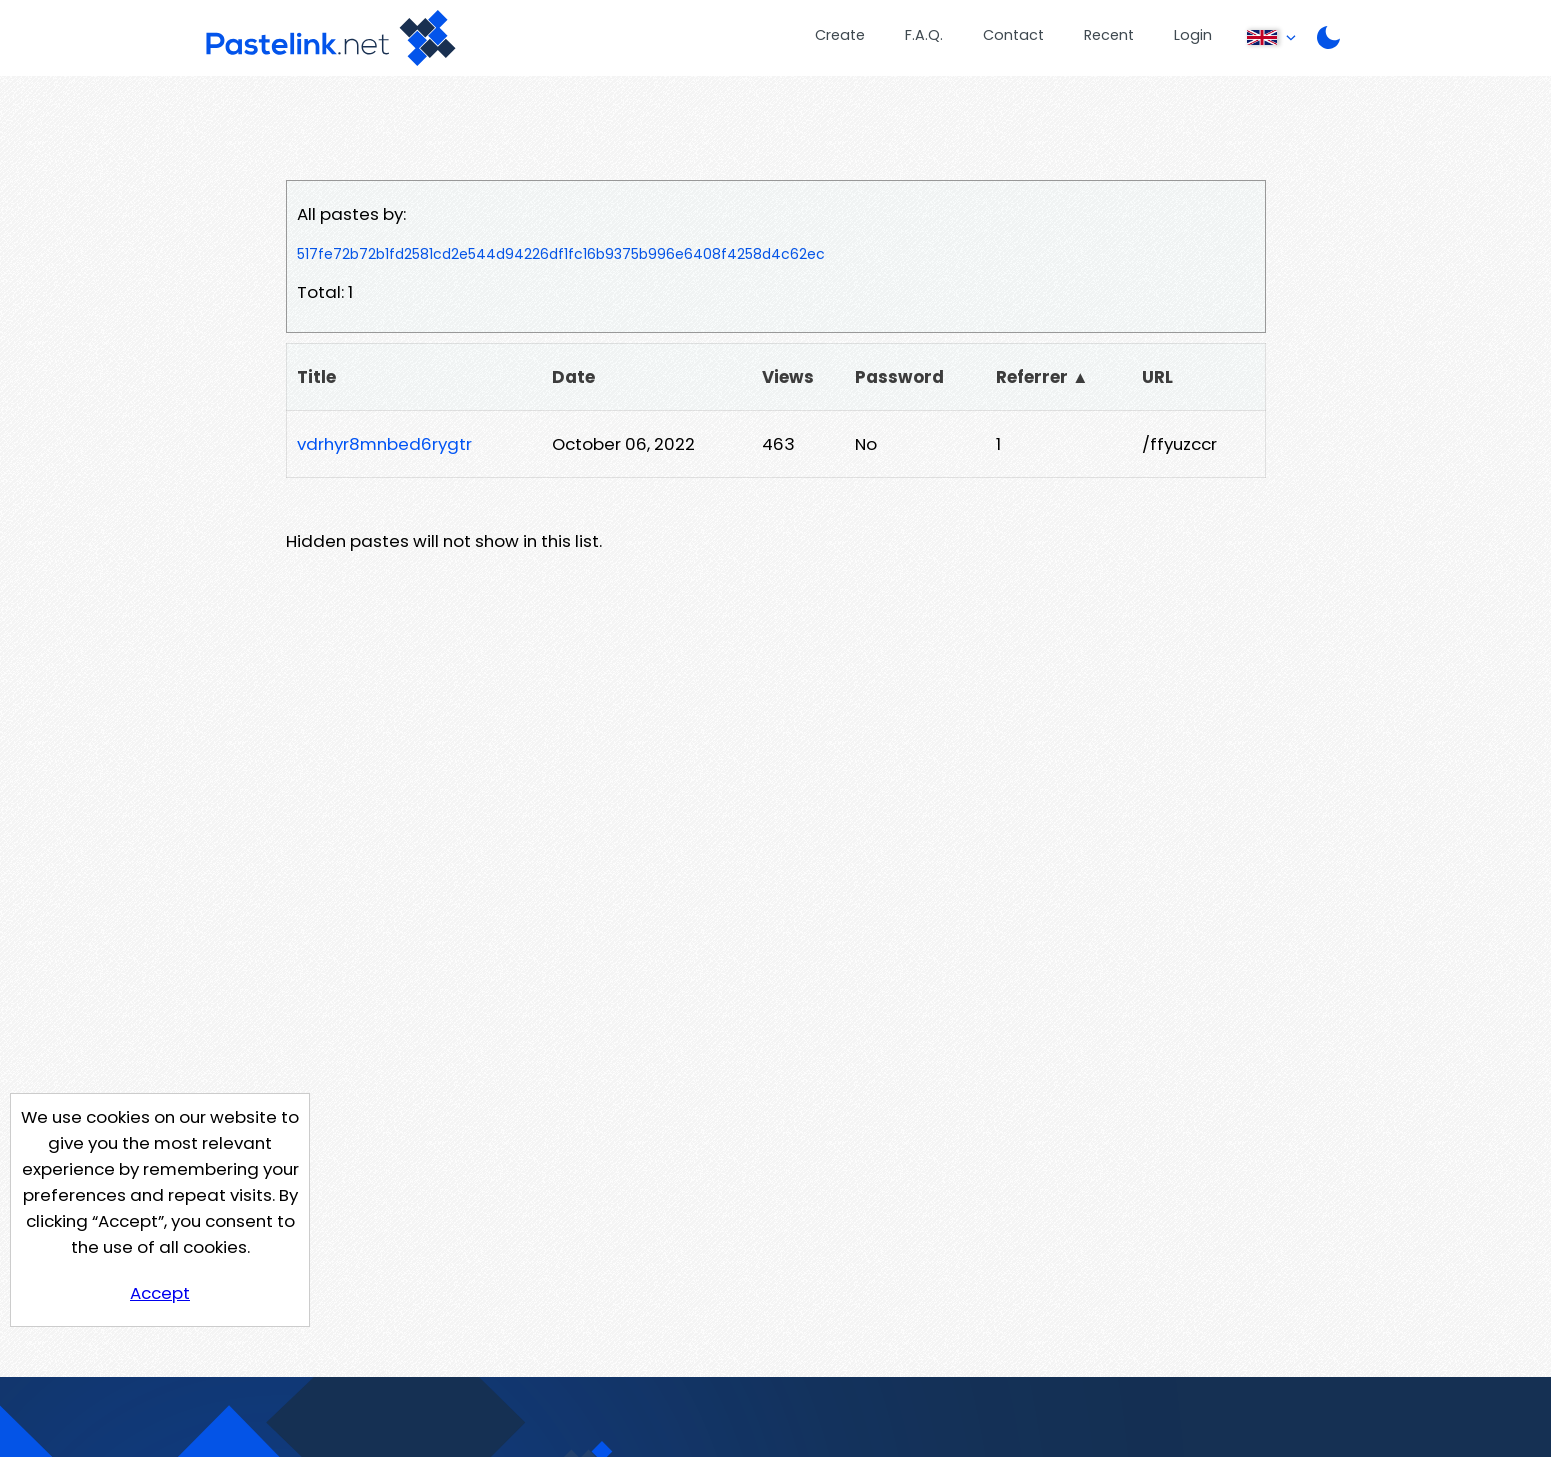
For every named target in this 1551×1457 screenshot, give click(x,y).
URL (1157, 377)
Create (840, 35)
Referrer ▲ (1042, 377)
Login (1193, 35)
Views (788, 377)
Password (899, 377)
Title (316, 377)
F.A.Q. (924, 35)
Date (573, 377)
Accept (160, 1293)
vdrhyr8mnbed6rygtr (384, 444)
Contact (1013, 35)
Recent (1109, 35)
